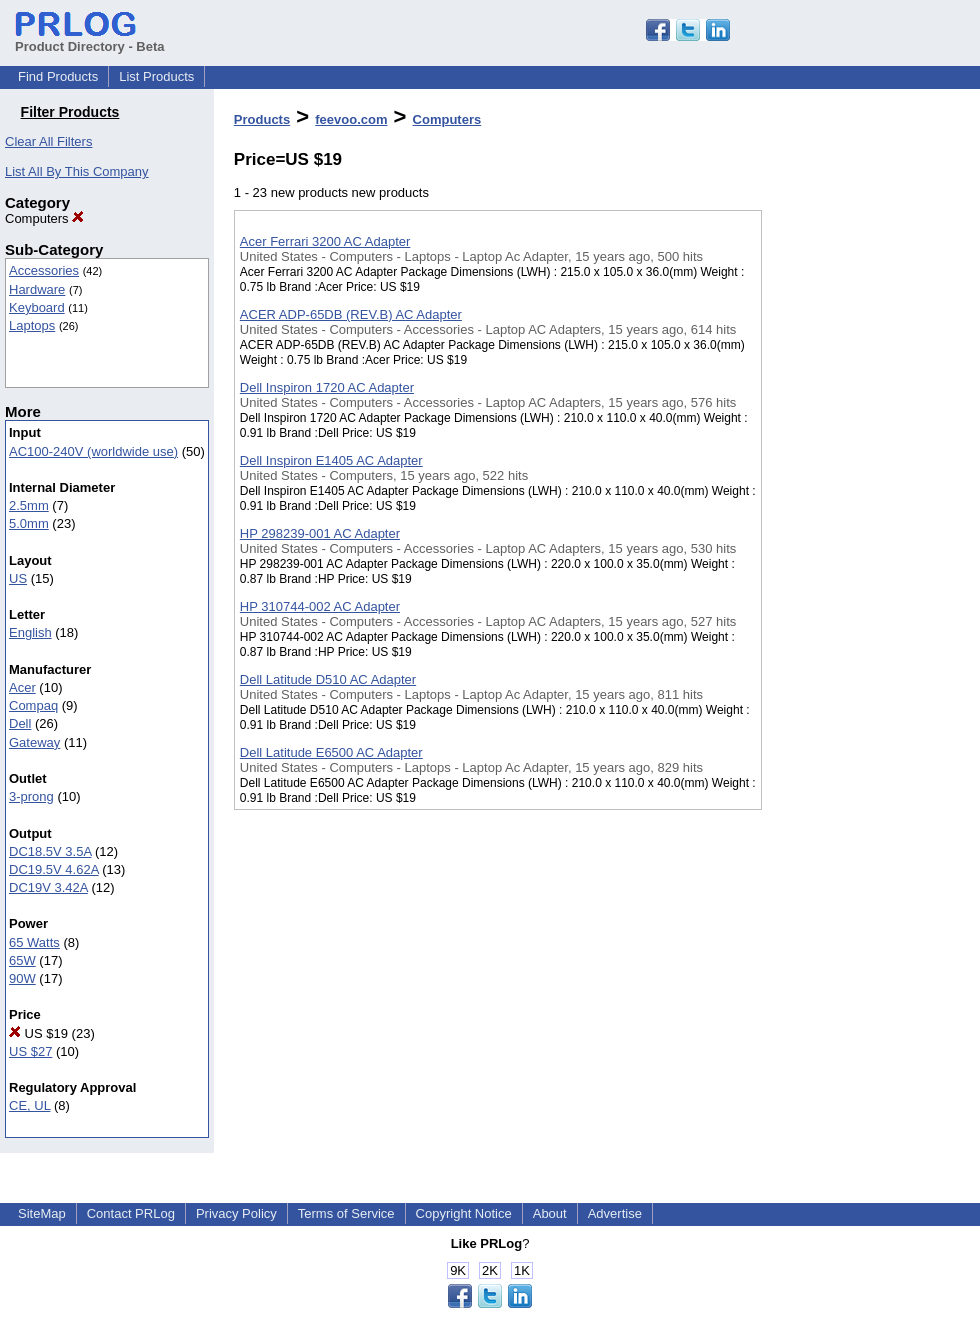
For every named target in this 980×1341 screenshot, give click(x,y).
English (30, 632)
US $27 (30, 1051)
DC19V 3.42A (48, 887)
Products (262, 119)
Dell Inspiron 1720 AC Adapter (327, 387)
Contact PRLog (131, 1213)
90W (22, 978)
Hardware (37, 289)
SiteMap (42, 1213)
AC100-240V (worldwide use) (93, 451)
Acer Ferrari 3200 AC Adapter (325, 241)
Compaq (33, 705)
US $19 (38, 1033)
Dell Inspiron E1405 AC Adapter (331, 460)
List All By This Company (77, 171)
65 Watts (34, 942)
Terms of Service (346, 1213)
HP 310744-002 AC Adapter (320, 606)
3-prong (31, 796)
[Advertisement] (862, 519)
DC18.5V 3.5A (50, 851)
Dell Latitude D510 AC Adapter (328, 679)
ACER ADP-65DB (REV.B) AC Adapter (351, 314)
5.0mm (29, 523)
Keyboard (37, 307)
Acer (22, 687)
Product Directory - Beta (90, 39)
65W (22, 960)
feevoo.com (351, 119)
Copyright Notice (464, 1213)
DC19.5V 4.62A (54, 869)
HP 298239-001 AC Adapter (320, 533)
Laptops (32, 325)
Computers (44, 218)
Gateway (34, 742)
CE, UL (29, 1105)
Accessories (44, 270)
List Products (156, 76)
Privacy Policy (236, 1213)
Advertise (615, 1213)
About (550, 1213)
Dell (20, 723)
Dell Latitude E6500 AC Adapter (331, 752)
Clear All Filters (48, 141)
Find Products (58, 76)
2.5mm (29, 505)
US (18, 578)
